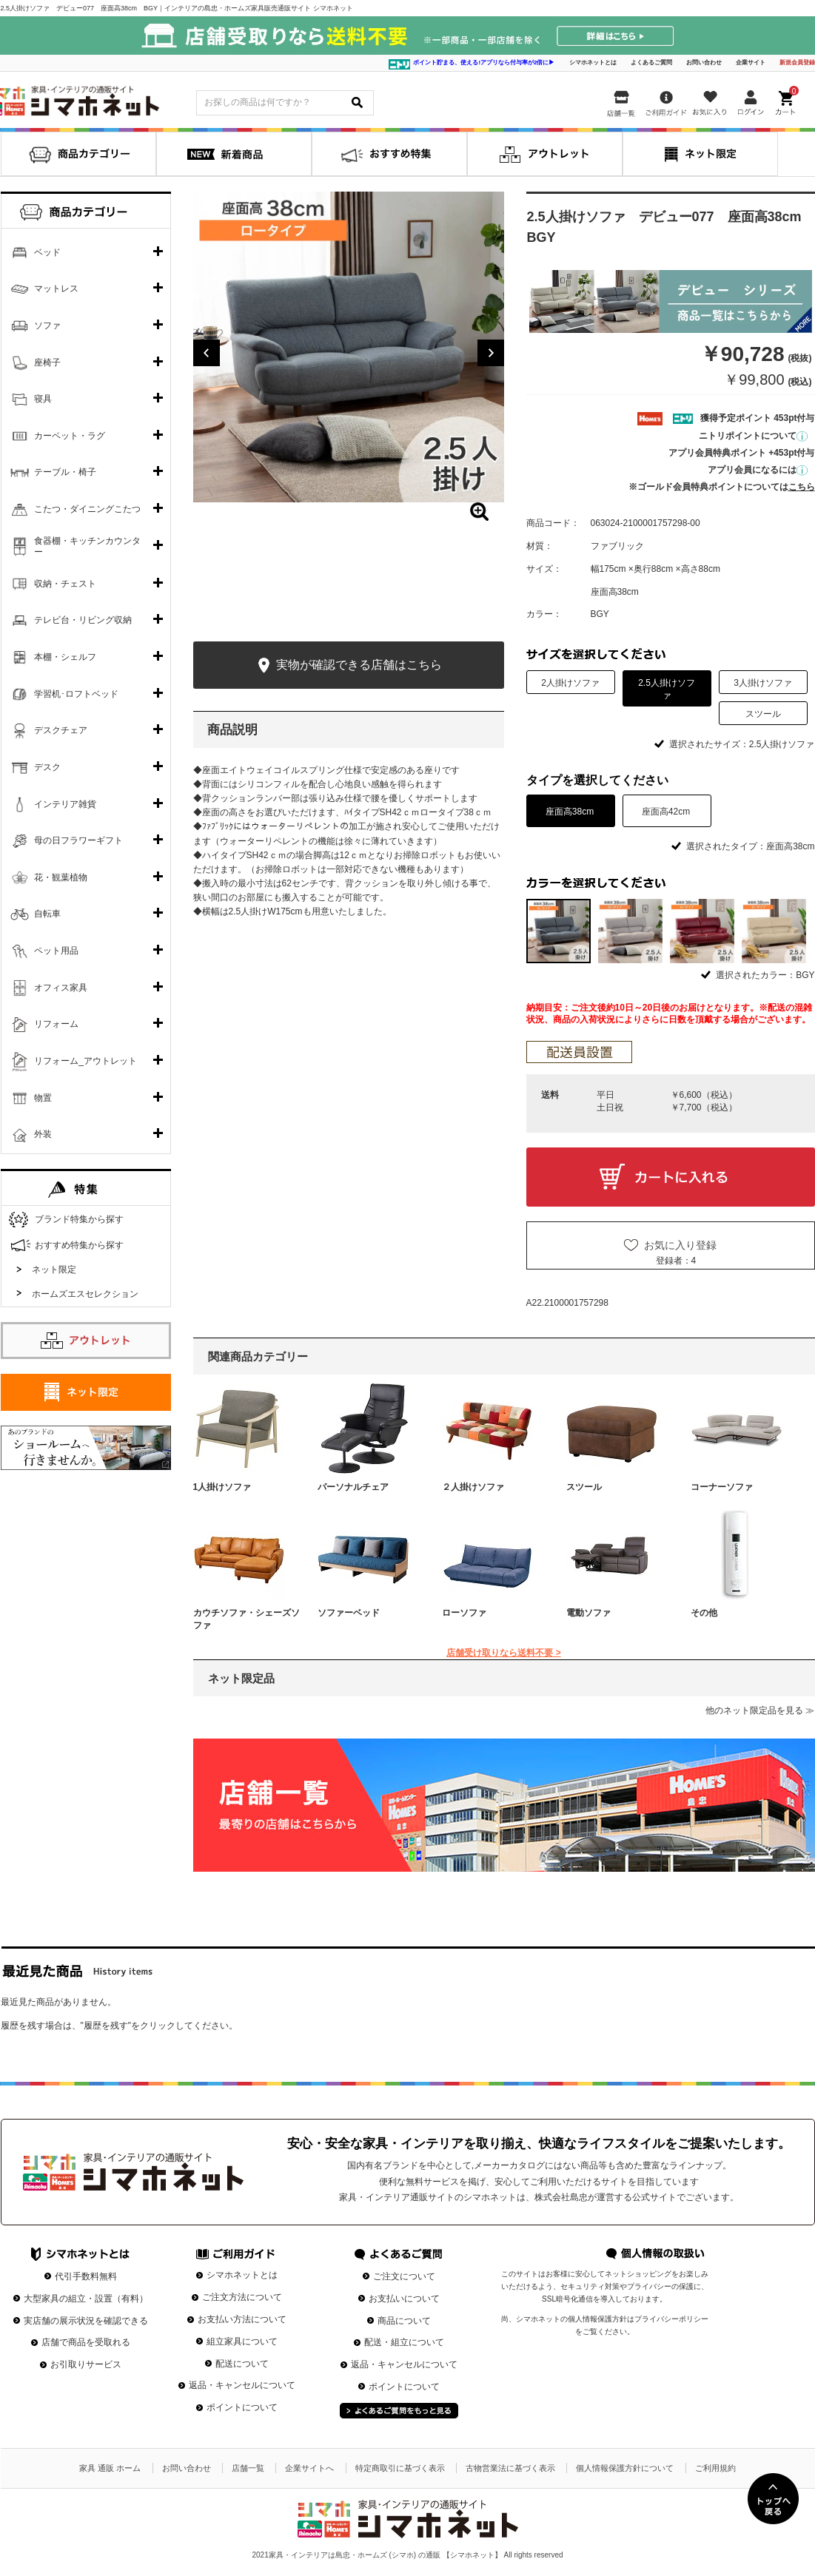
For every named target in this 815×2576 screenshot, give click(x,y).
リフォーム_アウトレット (85, 1061)
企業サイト (750, 62)
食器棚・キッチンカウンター (87, 547)
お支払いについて (404, 2298)
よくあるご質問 (651, 62)
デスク (47, 767)
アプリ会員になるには (758, 470)
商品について (404, 2321)
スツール (584, 1487)
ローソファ (464, 1613)
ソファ (47, 325)
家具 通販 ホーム (110, 2468)
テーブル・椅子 (65, 472)
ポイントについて (242, 2407)
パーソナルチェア (353, 1487)
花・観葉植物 (60, 877)
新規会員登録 (797, 62)
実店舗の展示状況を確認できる (86, 2321)
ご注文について (404, 2276)
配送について (242, 2363)
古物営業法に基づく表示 (510, 2468)
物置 (43, 1098)
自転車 (47, 913)
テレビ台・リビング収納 (83, 620)
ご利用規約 (715, 2468)
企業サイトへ (309, 2468)
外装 (43, 1134)
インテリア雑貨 (65, 804)
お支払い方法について (242, 2319)
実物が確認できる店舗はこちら (348, 665)
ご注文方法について (242, 2297)
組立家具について (242, 2341)
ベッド (47, 252)
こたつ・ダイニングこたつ (87, 509)
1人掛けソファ (222, 1487)
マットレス (56, 288)
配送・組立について (404, 2342)
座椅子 (47, 362)
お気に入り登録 (680, 1245)
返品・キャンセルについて (242, 2385)
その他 (704, 1613)
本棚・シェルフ (65, 657)
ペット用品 (56, 950)
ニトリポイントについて (753, 436)
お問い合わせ (704, 62)
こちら (801, 487)
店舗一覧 (248, 2468)
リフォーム (56, 1024)
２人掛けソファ (473, 1487)
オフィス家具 (60, 987)
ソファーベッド (349, 1613)
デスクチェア (60, 730)
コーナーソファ (722, 1487)
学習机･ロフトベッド (76, 694)
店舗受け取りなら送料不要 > (503, 1653)
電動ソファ (588, 1613)
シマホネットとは (593, 62)
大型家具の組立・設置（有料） (86, 2298)
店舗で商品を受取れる (85, 2342)
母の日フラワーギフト (78, 840)
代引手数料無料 (86, 2276)
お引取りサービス (85, 2364)
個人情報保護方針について (625, 2468)
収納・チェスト (65, 584)
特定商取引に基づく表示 (400, 2468)
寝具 (43, 399)
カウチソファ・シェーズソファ (246, 1619)
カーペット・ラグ (69, 436)
